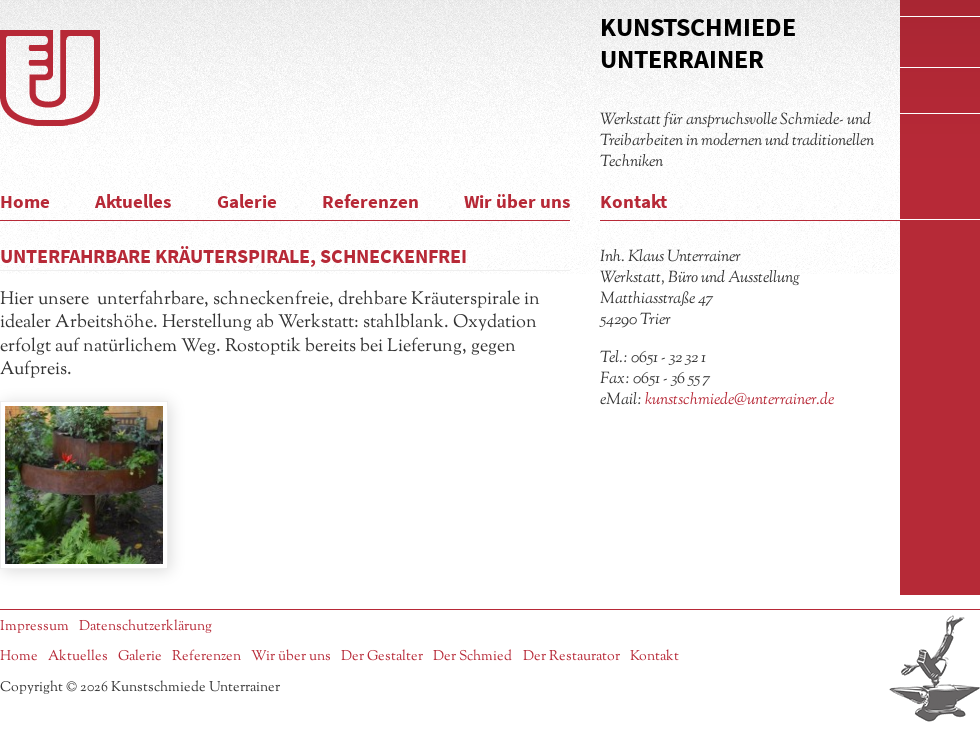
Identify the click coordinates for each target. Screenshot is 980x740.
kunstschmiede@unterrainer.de (739, 400)
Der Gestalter (382, 656)
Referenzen (370, 201)
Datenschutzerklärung (145, 626)
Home (25, 201)
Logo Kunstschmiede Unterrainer (50, 78)
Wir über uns (517, 201)
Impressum (34, 626)
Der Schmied (472, 656)
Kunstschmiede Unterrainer (698, 42)
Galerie (247, 201)
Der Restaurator (571, 656)
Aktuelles (133, 201)
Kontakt (633, 201)
